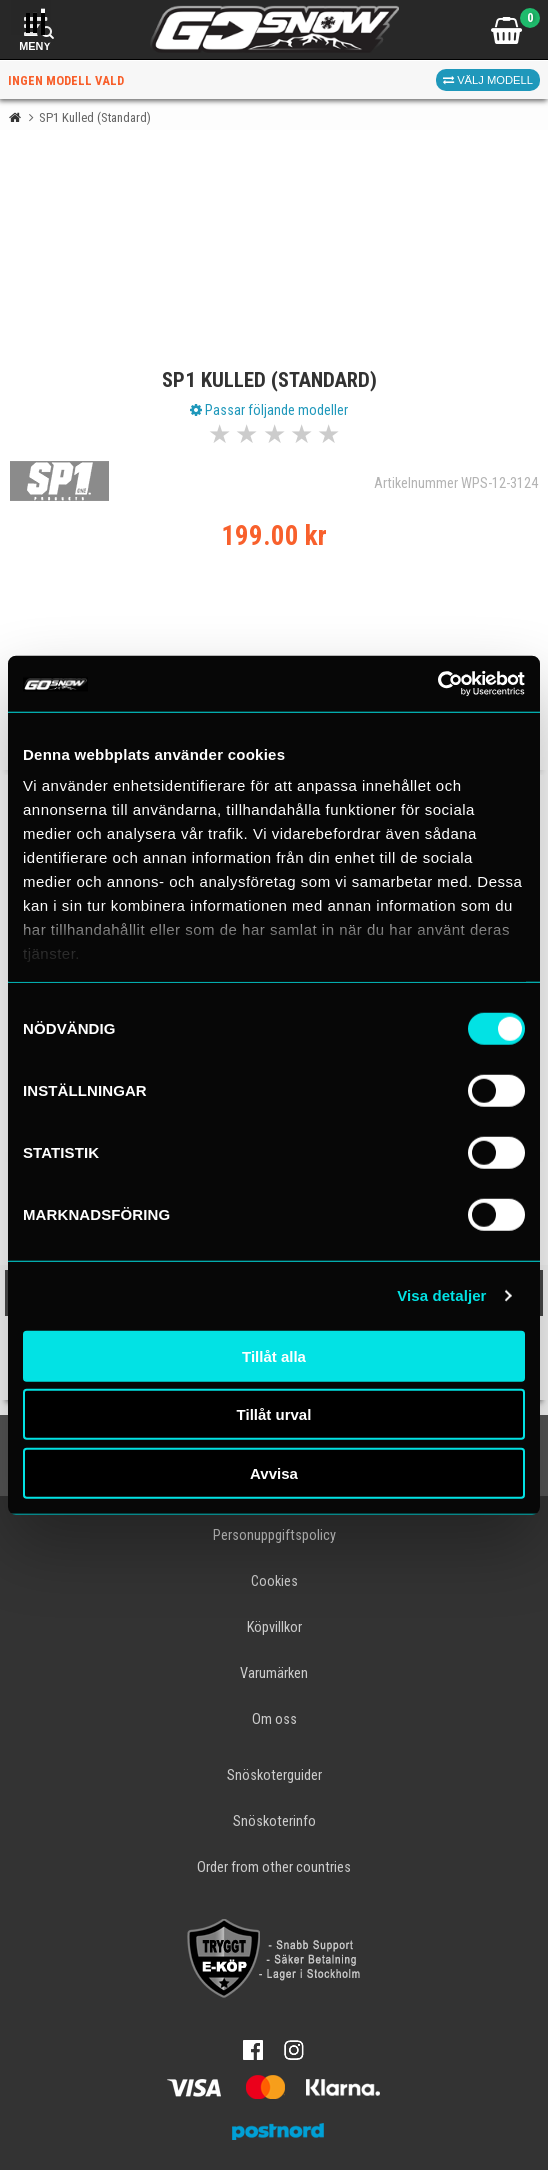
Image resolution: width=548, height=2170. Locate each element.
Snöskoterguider (274, 1775)
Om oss (274, 1719)
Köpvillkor (274, 1627)
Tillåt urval (274, 1414)
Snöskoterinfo (274, 1821)
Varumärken (274, 1673)
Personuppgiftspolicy (274, 1535)
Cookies (274, 1581)
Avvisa (274, 1472)
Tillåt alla (274, 1355)
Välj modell (488, 80)
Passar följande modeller (269, 410)
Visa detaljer (441, 1295)
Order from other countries (274, 1867)
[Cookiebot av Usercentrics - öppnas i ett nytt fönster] (437, 684)
